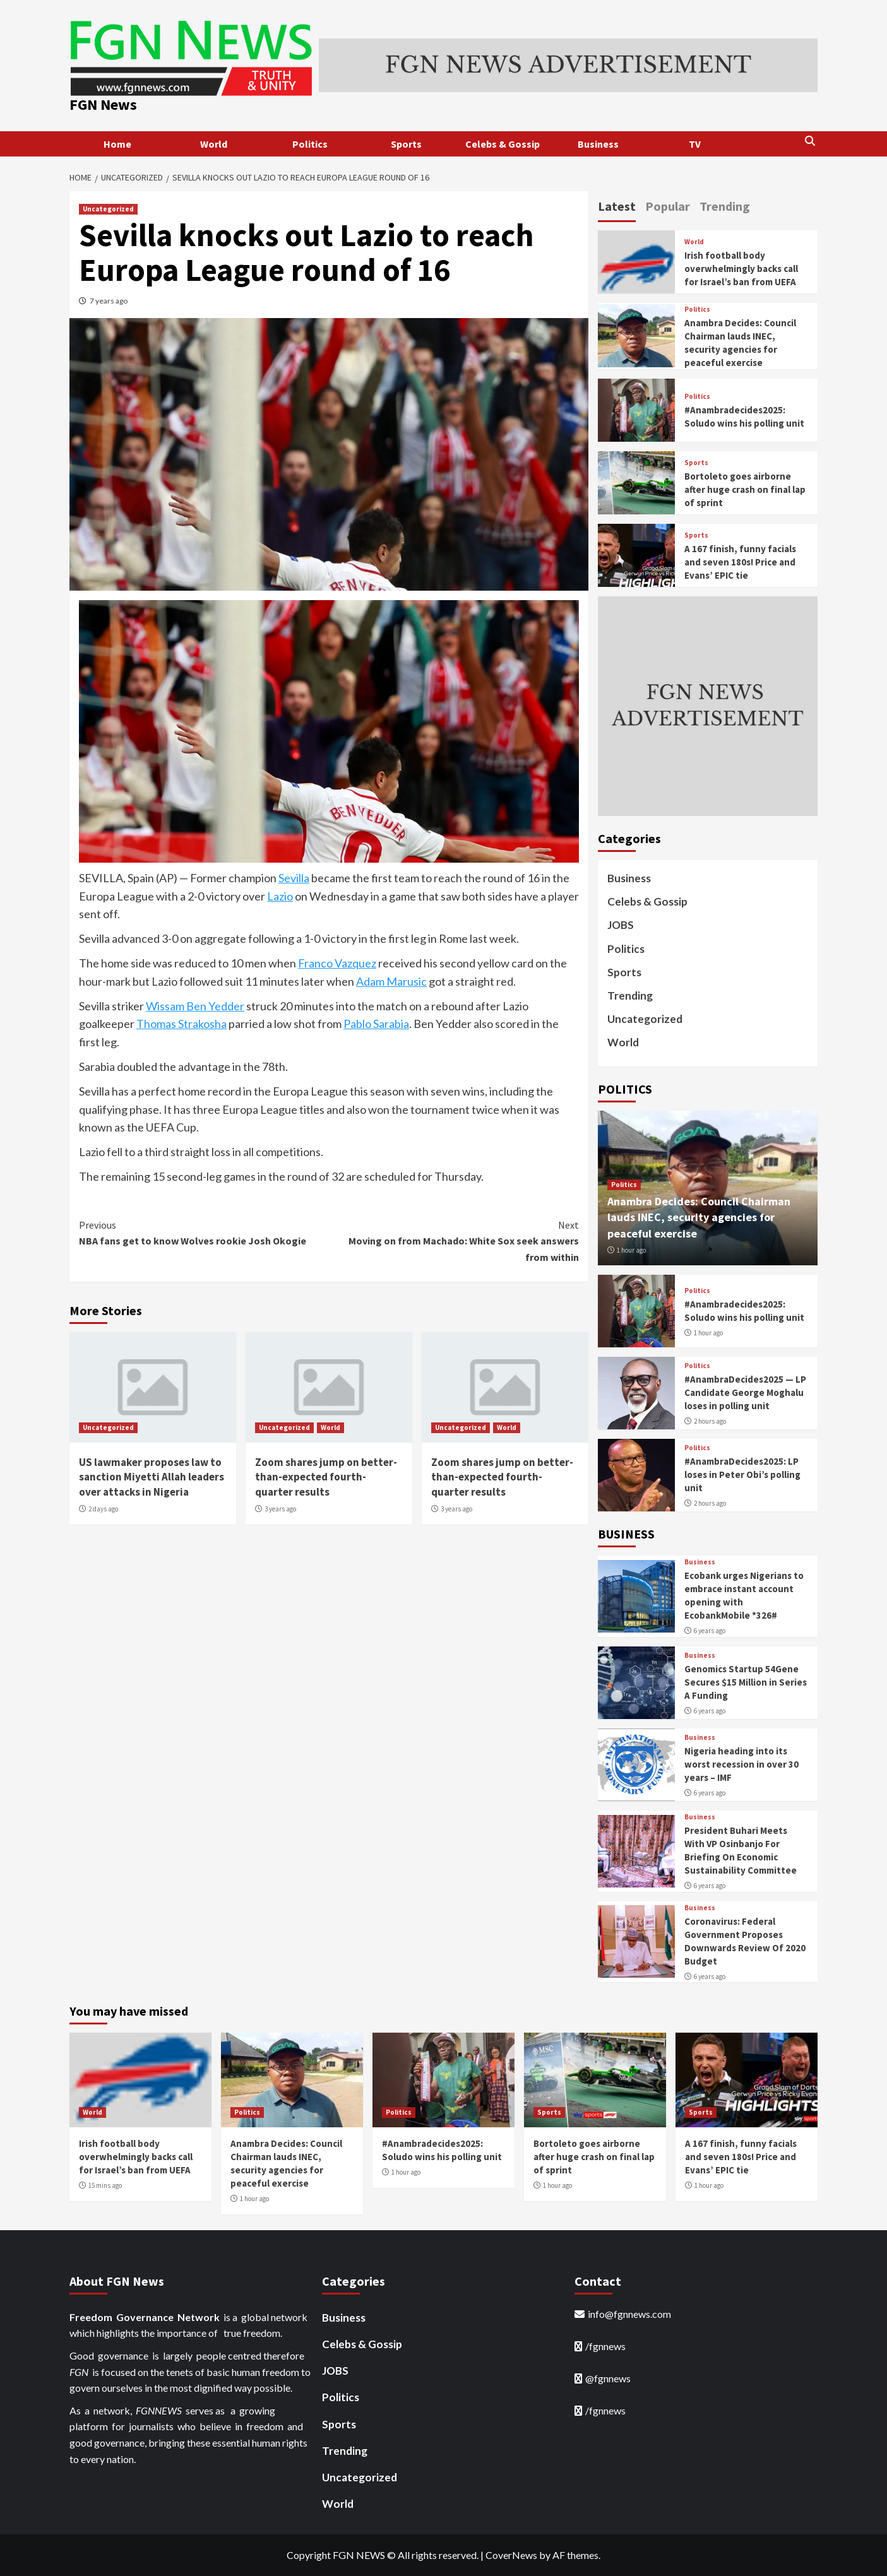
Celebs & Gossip (502, 144)
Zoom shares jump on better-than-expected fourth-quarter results (326, 1477)
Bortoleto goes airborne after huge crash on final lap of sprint (745, 489)
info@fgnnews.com (629, 2314)
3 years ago (280, 1508)
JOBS (620, 924)
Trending (630, 995)
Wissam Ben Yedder (195, 1006)
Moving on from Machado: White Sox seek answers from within (454, 1240)
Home (117, 144)
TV (695, 144)
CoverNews (511, 2555)
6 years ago (709, 1630)
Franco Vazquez (337, 963)
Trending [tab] (724, 206)
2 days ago (103, 1508)
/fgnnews (605, 2346)
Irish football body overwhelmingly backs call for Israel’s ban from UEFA (741, 268)
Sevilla (293, 878)
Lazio (280, 896)
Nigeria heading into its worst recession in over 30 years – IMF (741, 1764)
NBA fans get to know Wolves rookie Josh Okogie (204, 1232)
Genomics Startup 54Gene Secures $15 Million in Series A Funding (745, 1682)
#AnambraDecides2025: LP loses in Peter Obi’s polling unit (742, 1474)
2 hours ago (710, 1421)
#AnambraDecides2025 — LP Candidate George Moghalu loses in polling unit (745, 1392)
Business (598, 144)
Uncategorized (108, 208)
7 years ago (109, 300)
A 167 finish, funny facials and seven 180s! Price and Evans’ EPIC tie (740, 562)
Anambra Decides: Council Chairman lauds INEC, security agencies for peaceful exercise (698, 1217)
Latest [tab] (617, 206)
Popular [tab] (667, 206)
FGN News (103, 104)
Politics (310, 144)
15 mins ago (105, 2185)
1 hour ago (631, 1250)
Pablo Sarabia (376, 1024)
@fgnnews (608, 2378)
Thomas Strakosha (181, 1024)
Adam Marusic (391, 981)
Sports (406, 144)
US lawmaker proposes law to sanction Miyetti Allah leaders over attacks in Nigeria (151, 1477)
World (213, 144)
